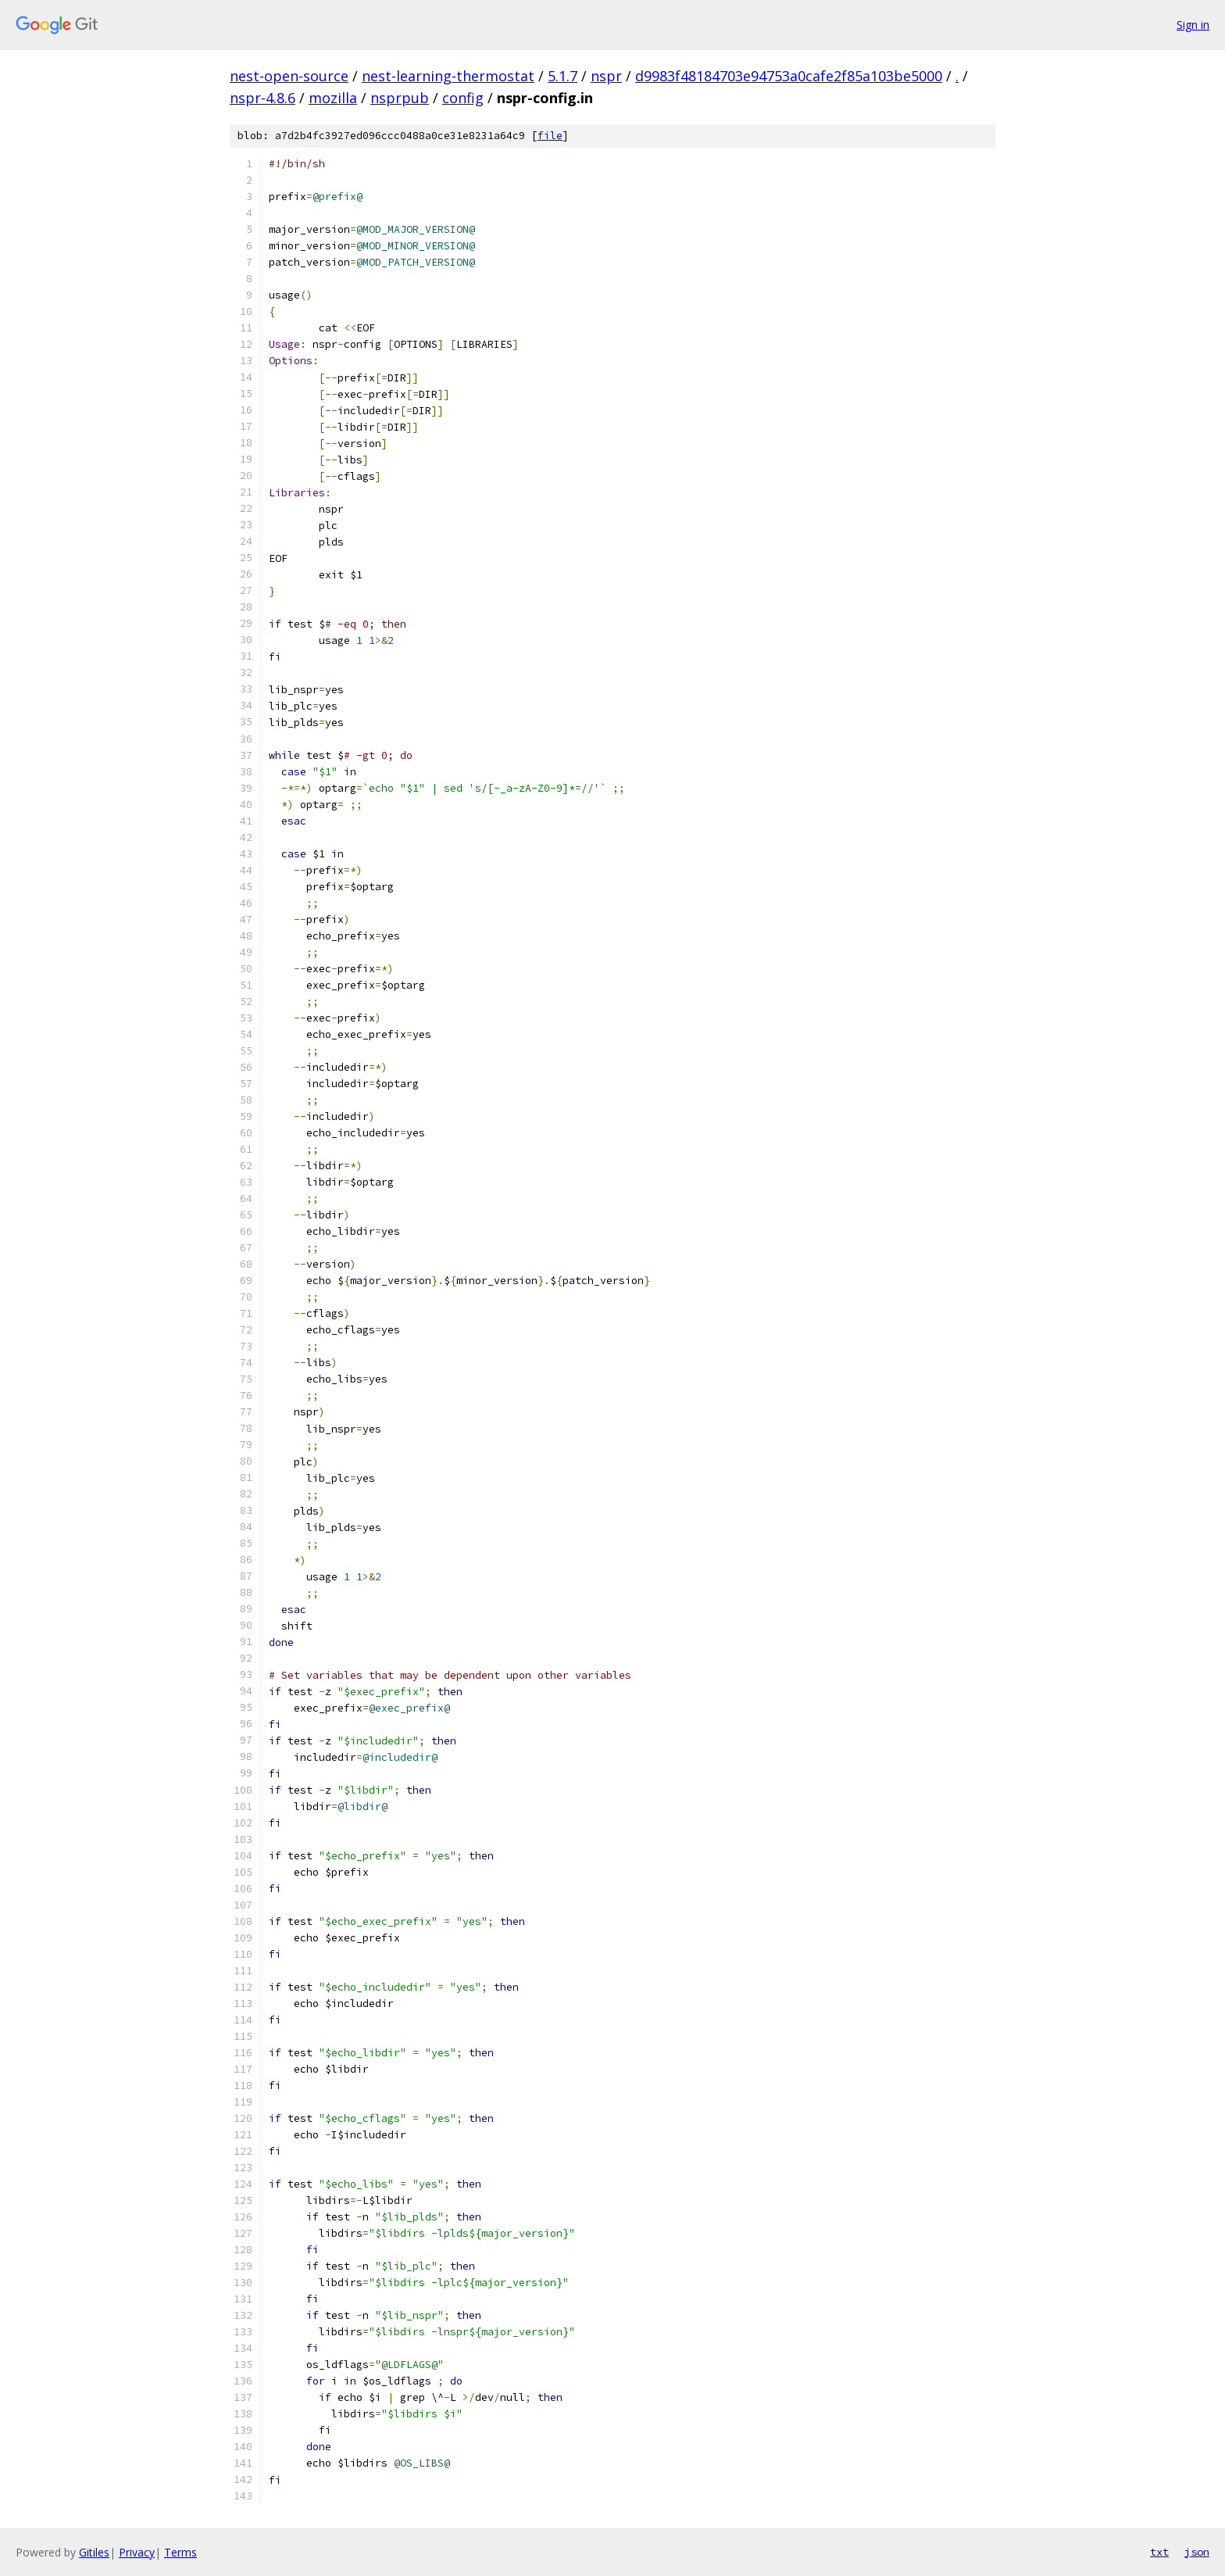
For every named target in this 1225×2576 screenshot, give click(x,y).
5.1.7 (562, 75)
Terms (180, 2552)
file (550, 135)
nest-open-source (289, 75)
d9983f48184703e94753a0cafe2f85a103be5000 (788, 75)
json (1196, 2552)
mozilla (333, 97)
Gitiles (94, 2552)
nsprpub (399, 97)
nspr (606, 75)
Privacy (137, 2552)
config (463, 97)
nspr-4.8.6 (262, 97)
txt (1159, 2552)
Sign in (1193, 24)
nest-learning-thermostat (448, 75)
